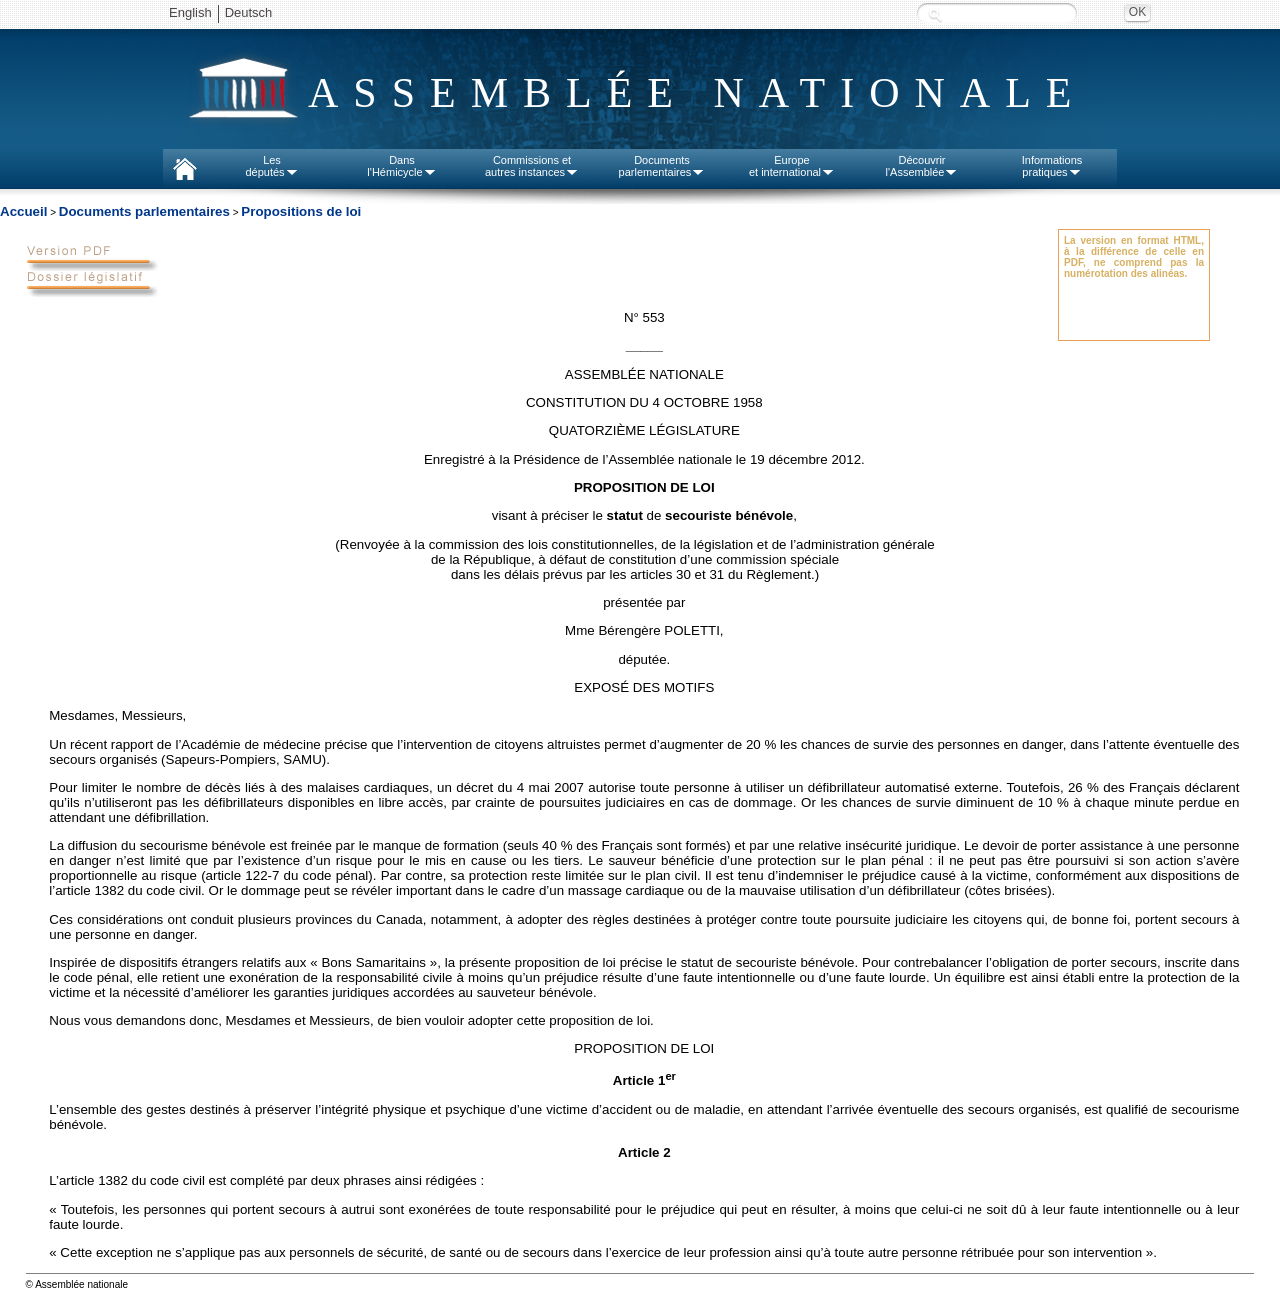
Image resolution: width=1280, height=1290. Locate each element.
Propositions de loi (301, 211)
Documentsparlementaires (662, 166)
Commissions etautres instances (532, 166)
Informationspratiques (1052, 166)
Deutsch (249, 12)
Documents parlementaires (144, 211)
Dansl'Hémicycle (401, 166)
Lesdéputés (271, 166)
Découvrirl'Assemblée (922, 166)
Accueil (23, 211)
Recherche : (935, 14)
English (190, 12)
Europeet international (792, 166)
